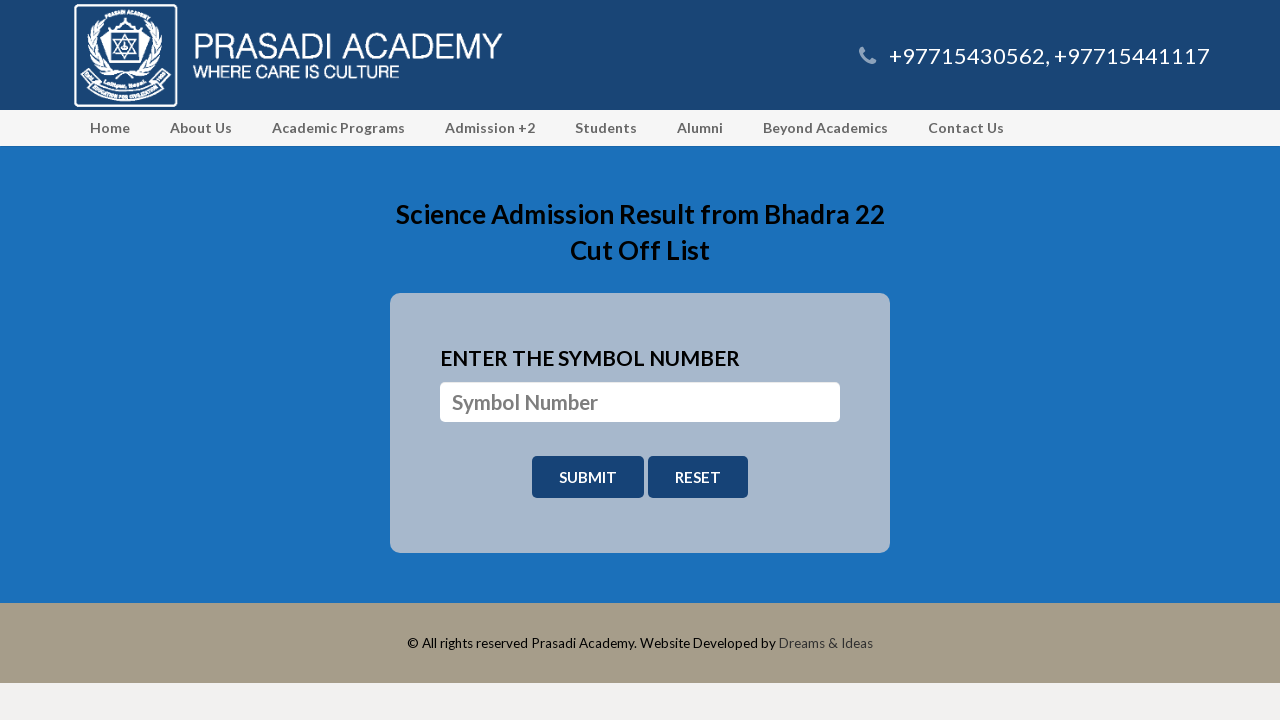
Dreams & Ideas (826, 643)
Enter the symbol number (590, 357)
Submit (588, 477)
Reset (698, 477)
